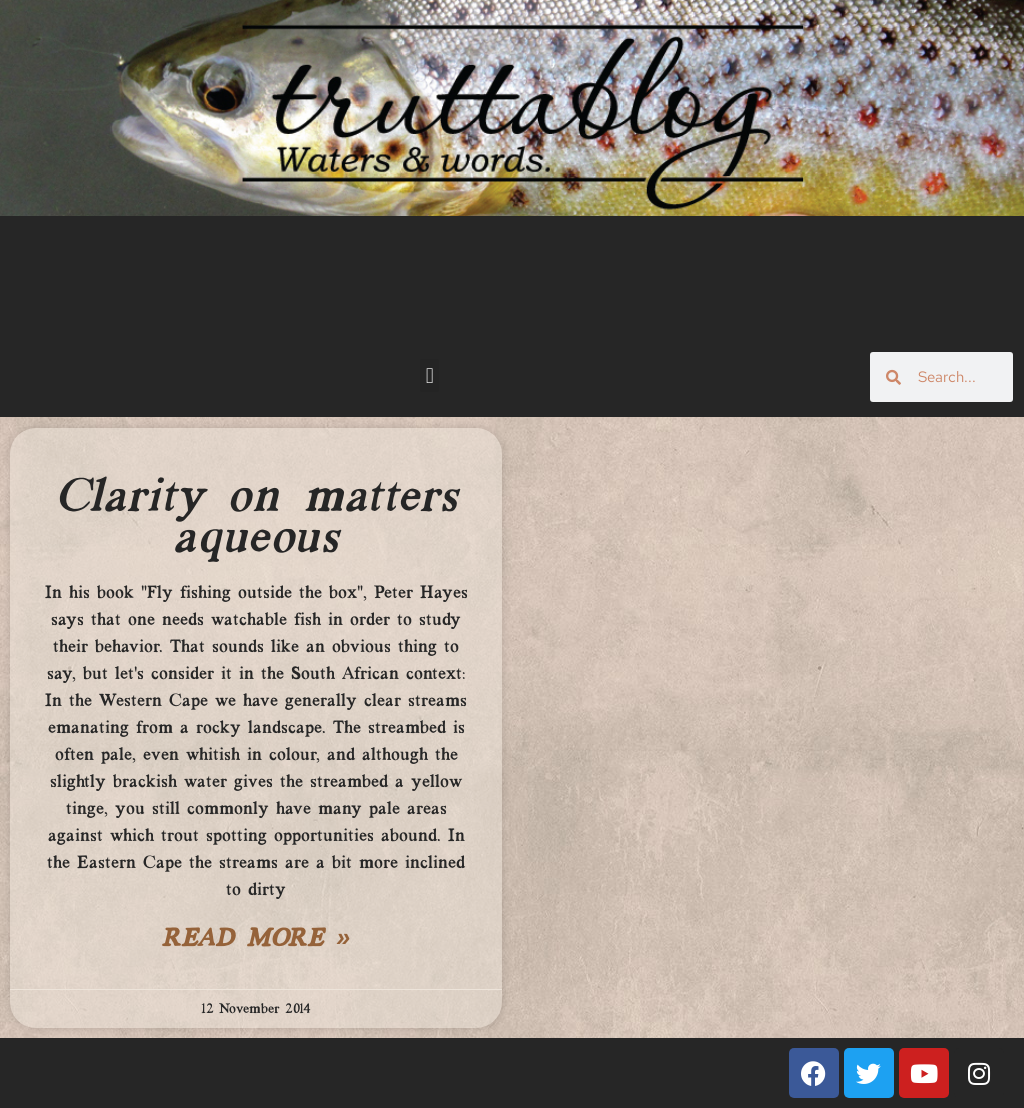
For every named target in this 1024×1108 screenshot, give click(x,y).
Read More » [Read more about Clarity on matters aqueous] (256, 940)
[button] (429, 375)
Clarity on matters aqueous (256, 518)
